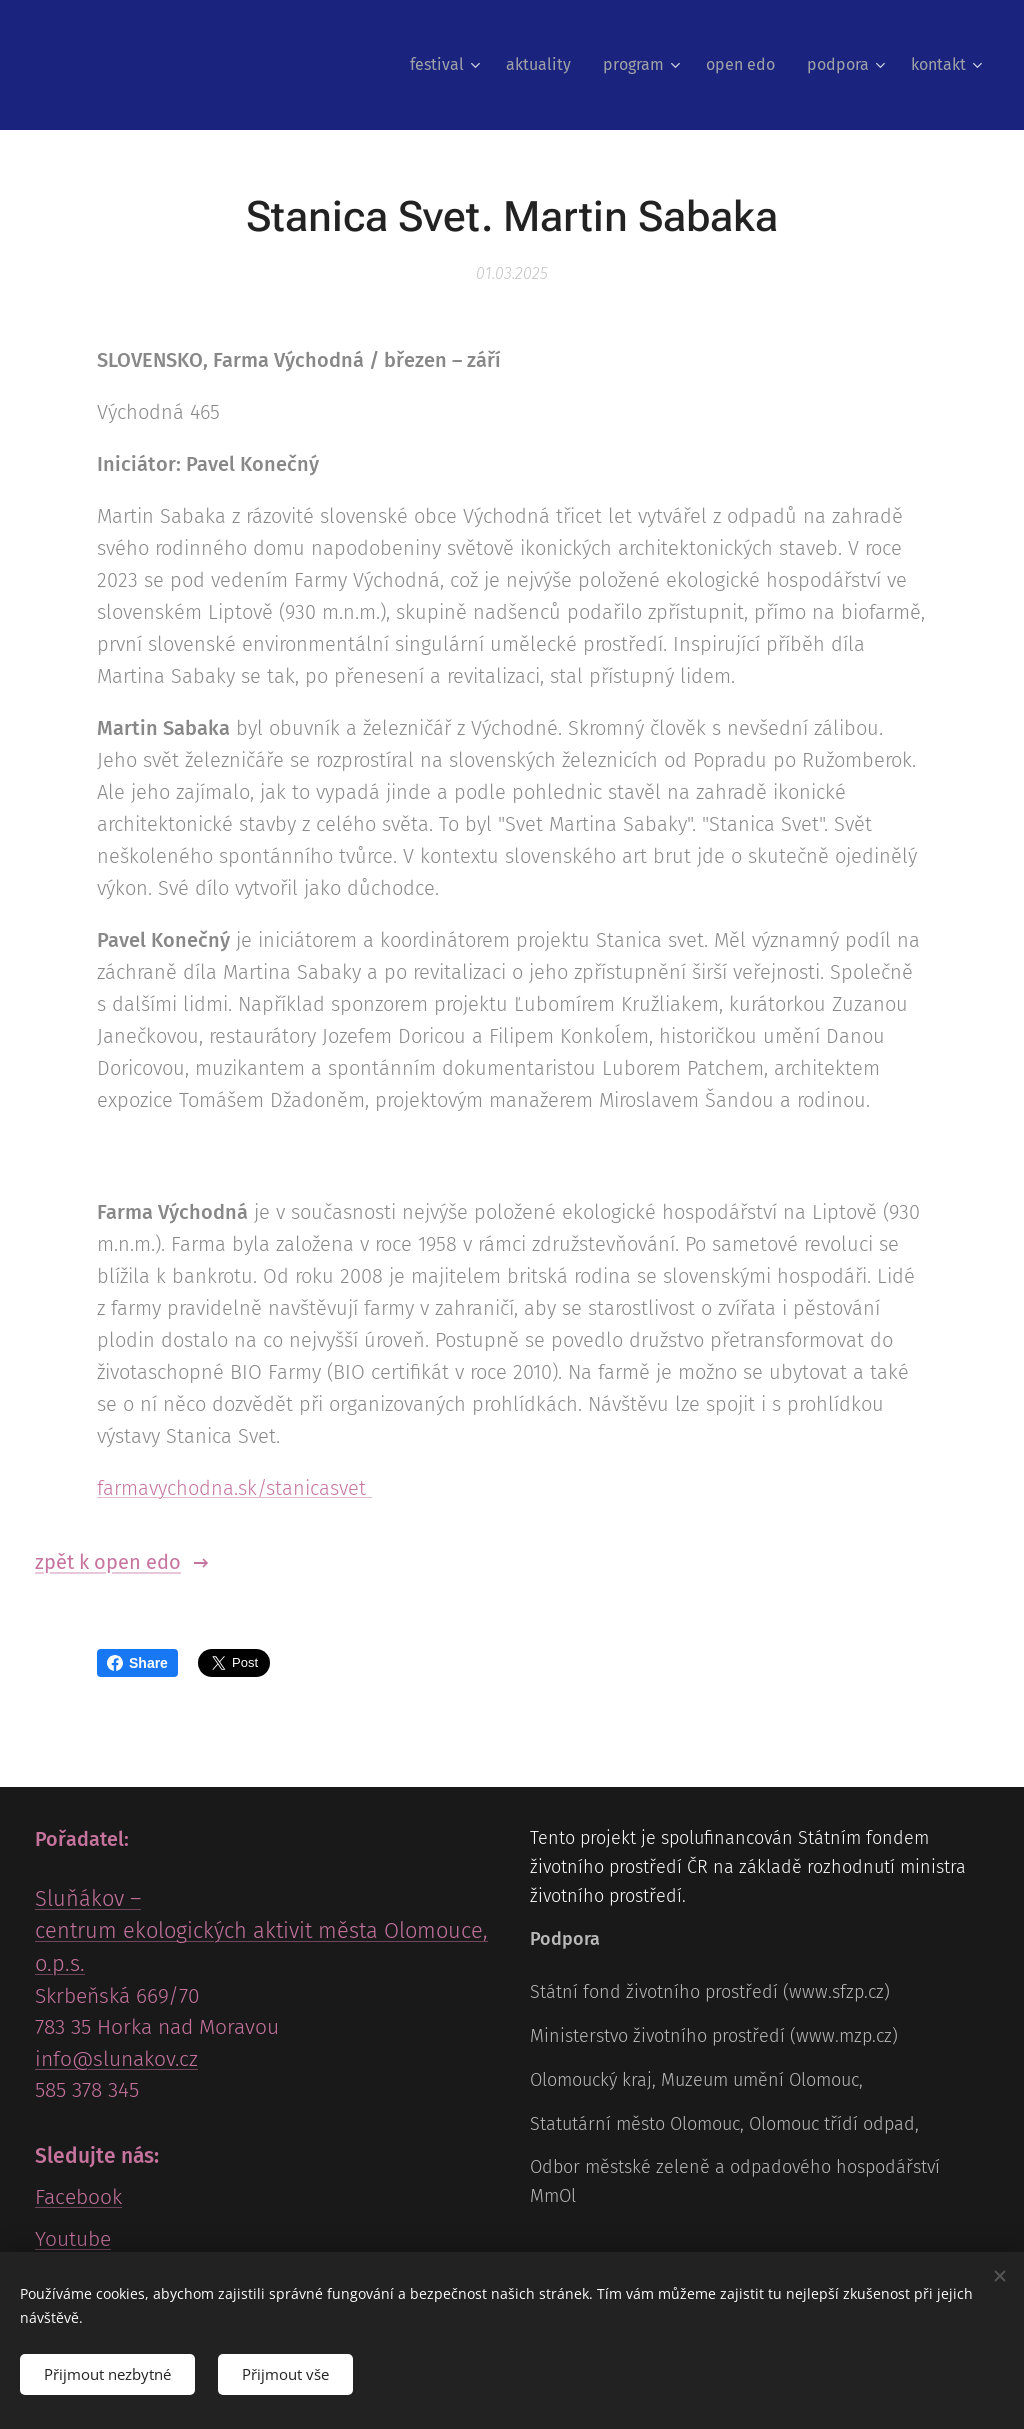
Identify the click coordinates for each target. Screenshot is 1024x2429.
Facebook (78, 2198)
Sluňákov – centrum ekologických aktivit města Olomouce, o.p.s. (261, 1932)
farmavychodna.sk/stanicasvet (234, 1488)
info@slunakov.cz (116, 2059)
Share (137, 1663)
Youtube (73, 2239)
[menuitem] (447, 65)
